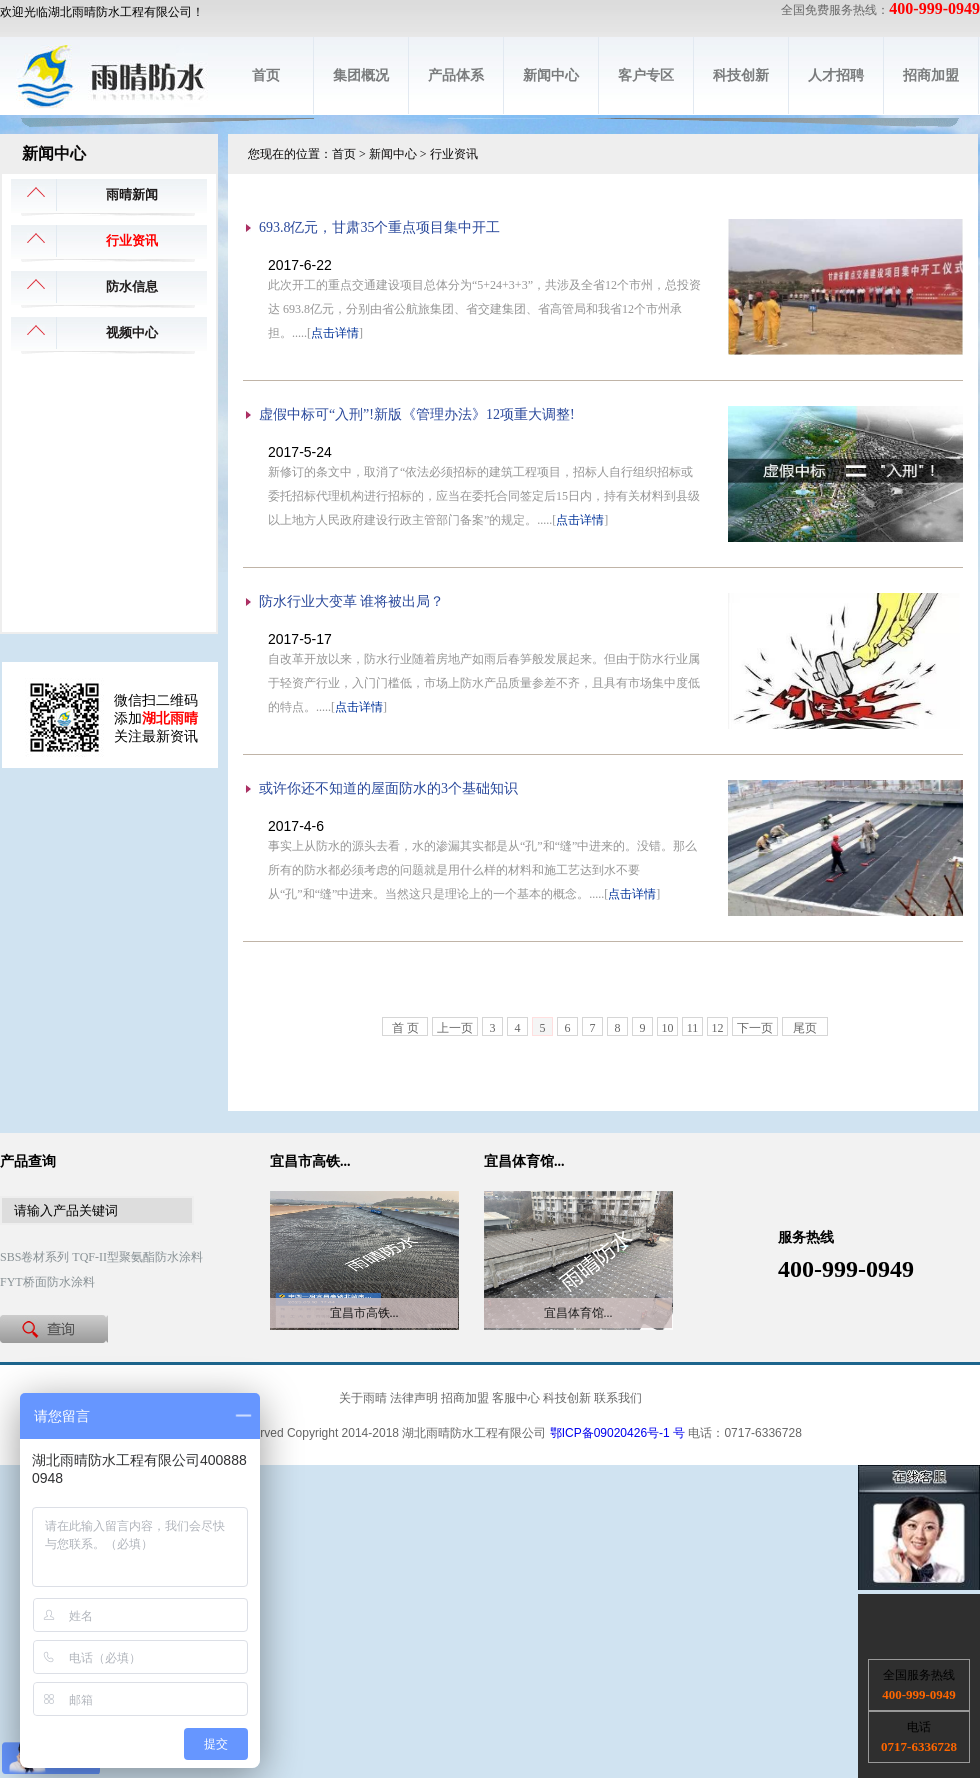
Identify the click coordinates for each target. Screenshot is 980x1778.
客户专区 (646, 75)
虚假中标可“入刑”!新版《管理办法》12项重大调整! (417, 414)
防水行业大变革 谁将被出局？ (352, 601)
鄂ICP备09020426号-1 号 (617, 1433)
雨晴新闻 (132, 194)
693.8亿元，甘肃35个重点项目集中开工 (380, 227)
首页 (266, 75)
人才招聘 (836, 75)
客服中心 (516, 1398)
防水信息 (132, 286)
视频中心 (132, 332)
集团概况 (361, 75)
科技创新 (741, 75)
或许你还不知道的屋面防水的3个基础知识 (388, 788)
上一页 (455, 1028)
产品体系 (456, 75)
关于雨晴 (363, 1398)
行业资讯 (132, 240)
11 (693, 1028)
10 (668, 1028)
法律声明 (414, 1398)
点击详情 (335, 333)
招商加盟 (931, 75)
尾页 (805, 1028)
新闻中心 (551, 75)
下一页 (755, 1028)
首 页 (405, 1028)
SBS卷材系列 (34, 1257)
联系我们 (618, 1398)
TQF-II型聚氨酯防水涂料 (137, 1257)
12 (718, 1028)
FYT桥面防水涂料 (47, 1282)
